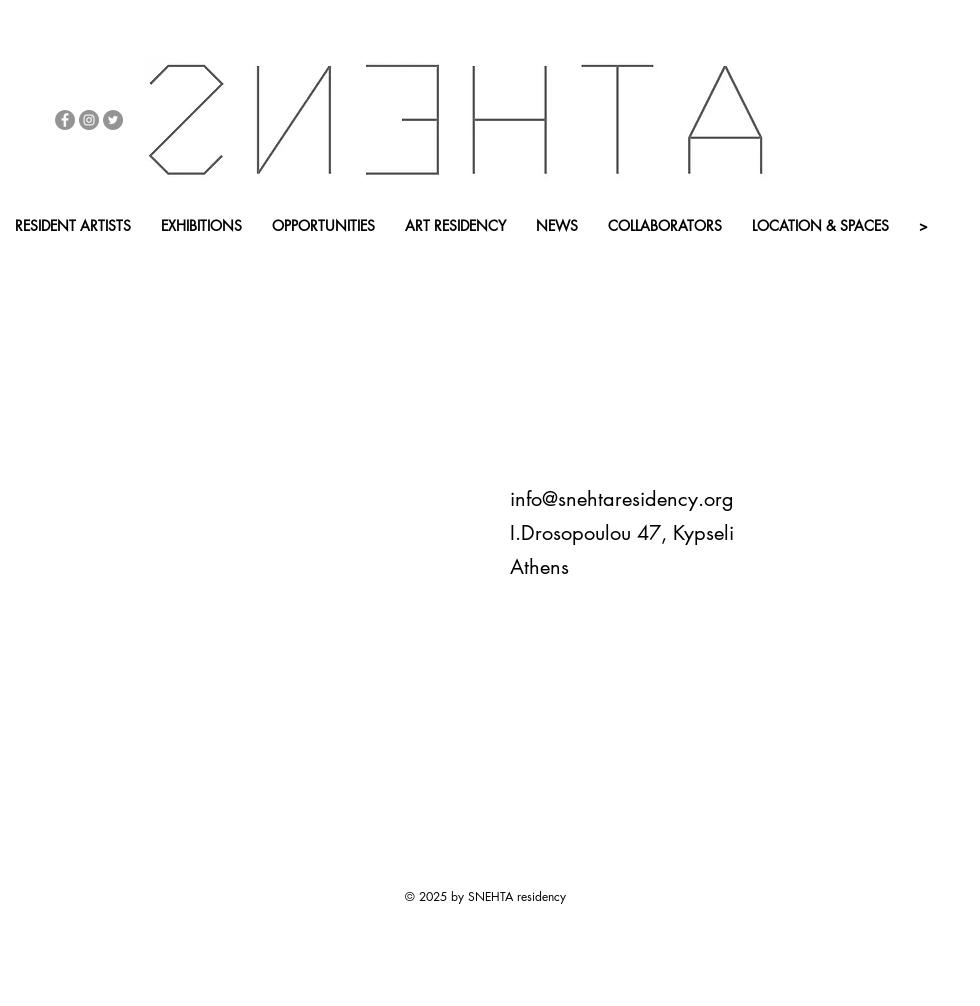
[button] (214, 259)
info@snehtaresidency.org (622, 499)
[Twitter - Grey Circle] (113, 120)
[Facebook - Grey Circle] (65, 120)
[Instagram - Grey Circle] (89, 120)
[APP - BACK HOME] (359, 259)
